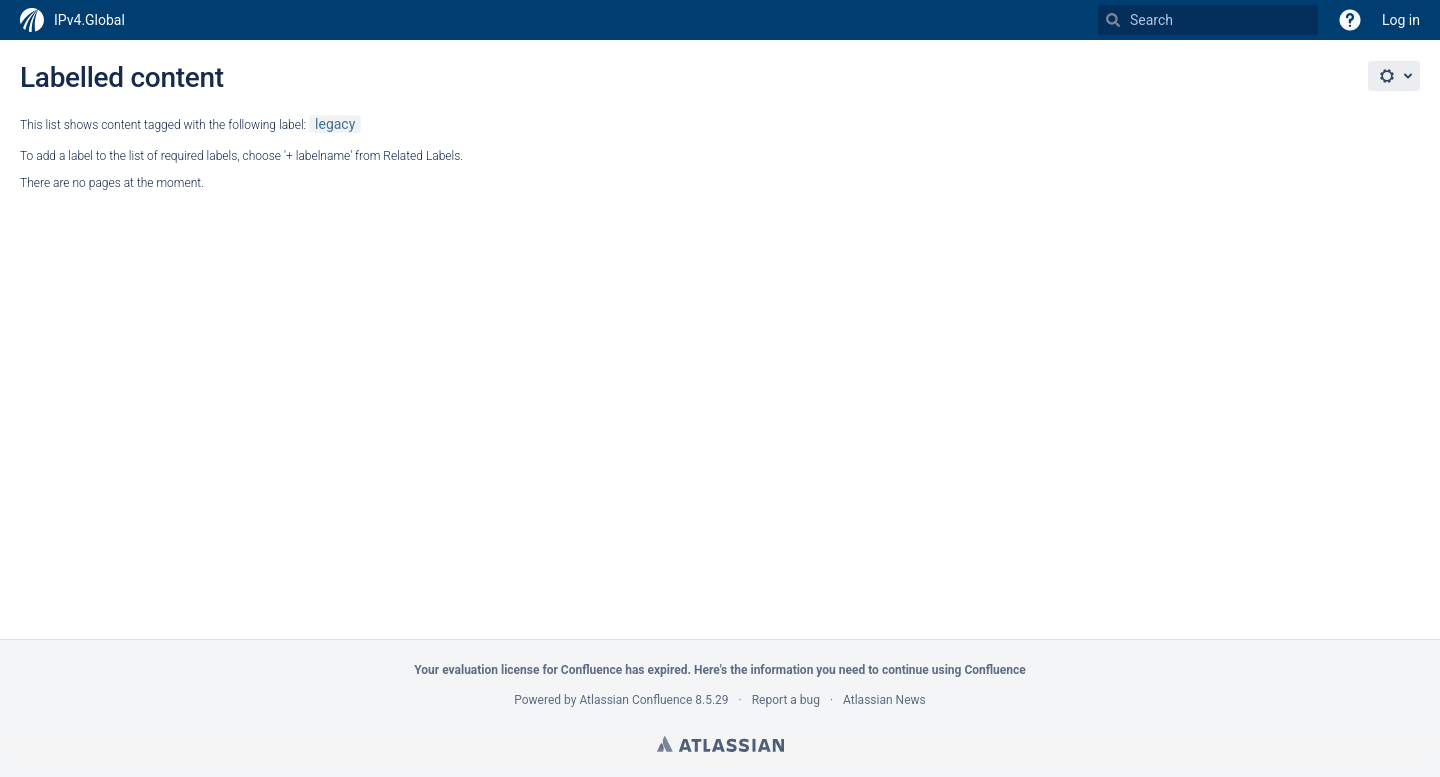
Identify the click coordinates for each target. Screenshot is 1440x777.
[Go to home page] (72, 20)
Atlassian (720, 744)
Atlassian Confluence (635, 700)
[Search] (1113, 20)
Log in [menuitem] (1401, 20)
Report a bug (786, 700)
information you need (807, 670)
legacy (335, 124)
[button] (1350, 20)
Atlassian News (884, 700)
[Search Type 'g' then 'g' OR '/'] (1208, 20)
